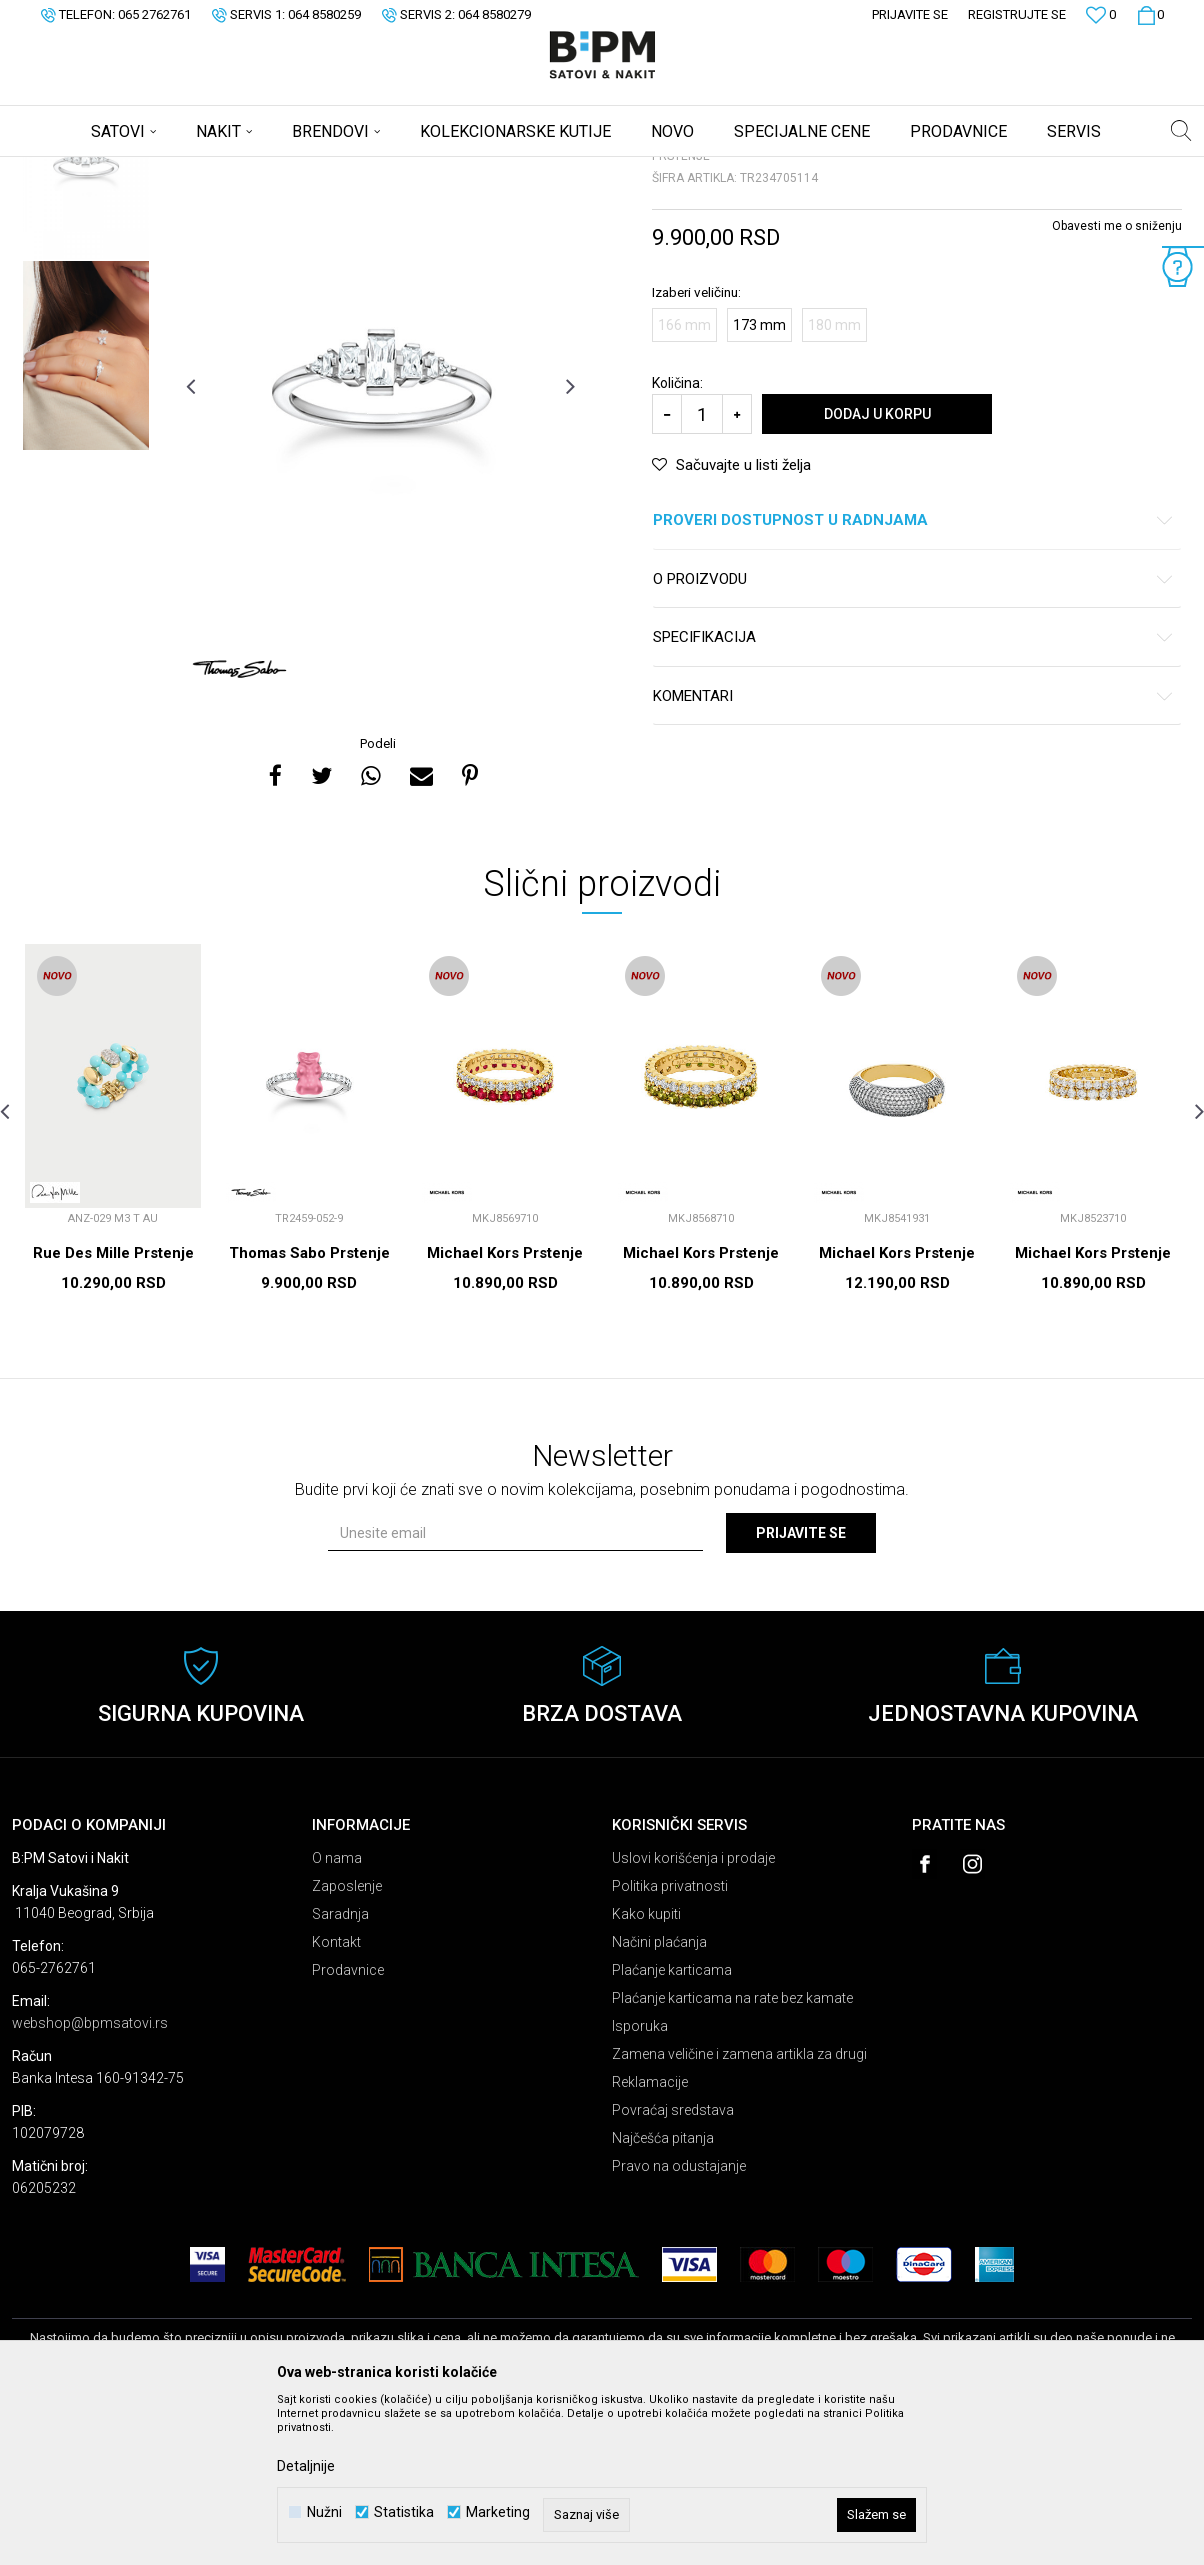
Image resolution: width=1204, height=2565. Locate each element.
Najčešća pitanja (663, 2295)
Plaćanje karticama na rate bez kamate (732, 2155)
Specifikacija (913, 794)
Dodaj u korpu (877, 571)
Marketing (498, 2512)
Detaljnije (306, 2466)
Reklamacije (650, 2239)
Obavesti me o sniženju (1117, 383)
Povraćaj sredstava (673, 2267)
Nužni (324, 2512)
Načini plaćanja (659, 2099)
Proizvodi (154, 170)
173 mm (759, 482)
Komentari (913, 853)
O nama (337, 2015)
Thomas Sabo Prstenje (309, 1410)
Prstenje (261, 170)
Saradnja (340, 2071)
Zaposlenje (347, 2043)
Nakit (209, 170)
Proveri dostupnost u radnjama (913, 677)
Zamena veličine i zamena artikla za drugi (739, 2211)
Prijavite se (801, 1690)
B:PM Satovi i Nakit (63, 170)
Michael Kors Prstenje (505, 1410)
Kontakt (336, 2099)
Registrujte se (1017, 14)
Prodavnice (348, 2127)
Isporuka (640, 2183)
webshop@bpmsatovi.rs (90, 2180)
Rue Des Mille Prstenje (113, 1410)
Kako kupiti (646, 2071)
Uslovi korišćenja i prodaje (693, 2015)
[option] (86, 321)
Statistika (404, 2512)
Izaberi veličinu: (696, 449)
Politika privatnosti (670, 2043)
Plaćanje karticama (672, 2127)
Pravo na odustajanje (679, 2323)
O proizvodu (913, 736)
